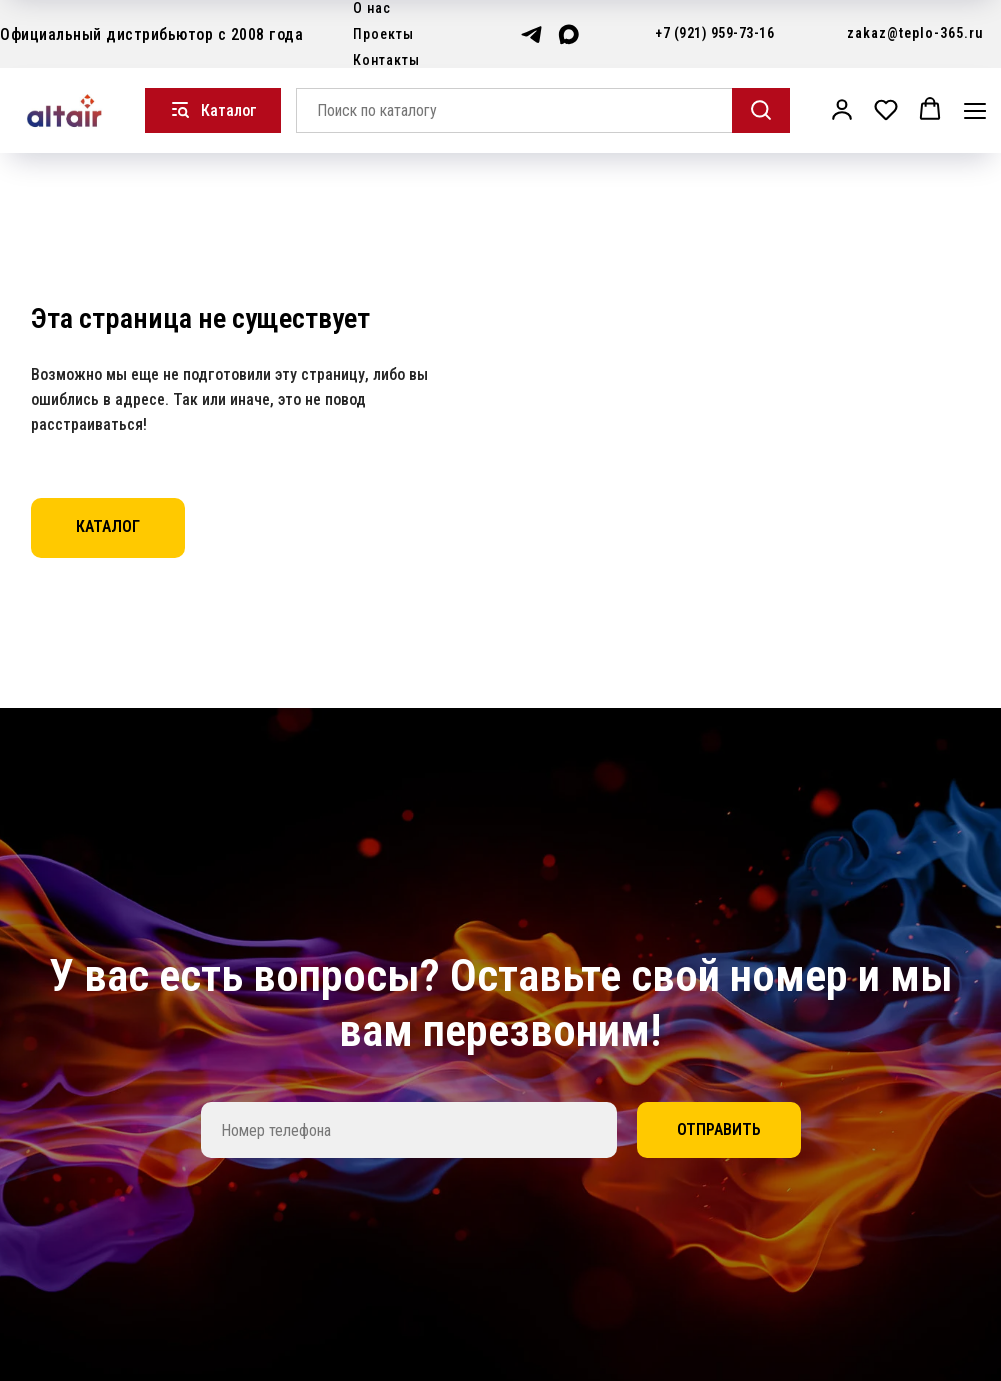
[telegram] (531, 34)
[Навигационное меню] (975, 110)
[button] (842, 109)
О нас (372, 8)
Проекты (383, 34)
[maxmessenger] (568, 34)
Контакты (386, 60)
